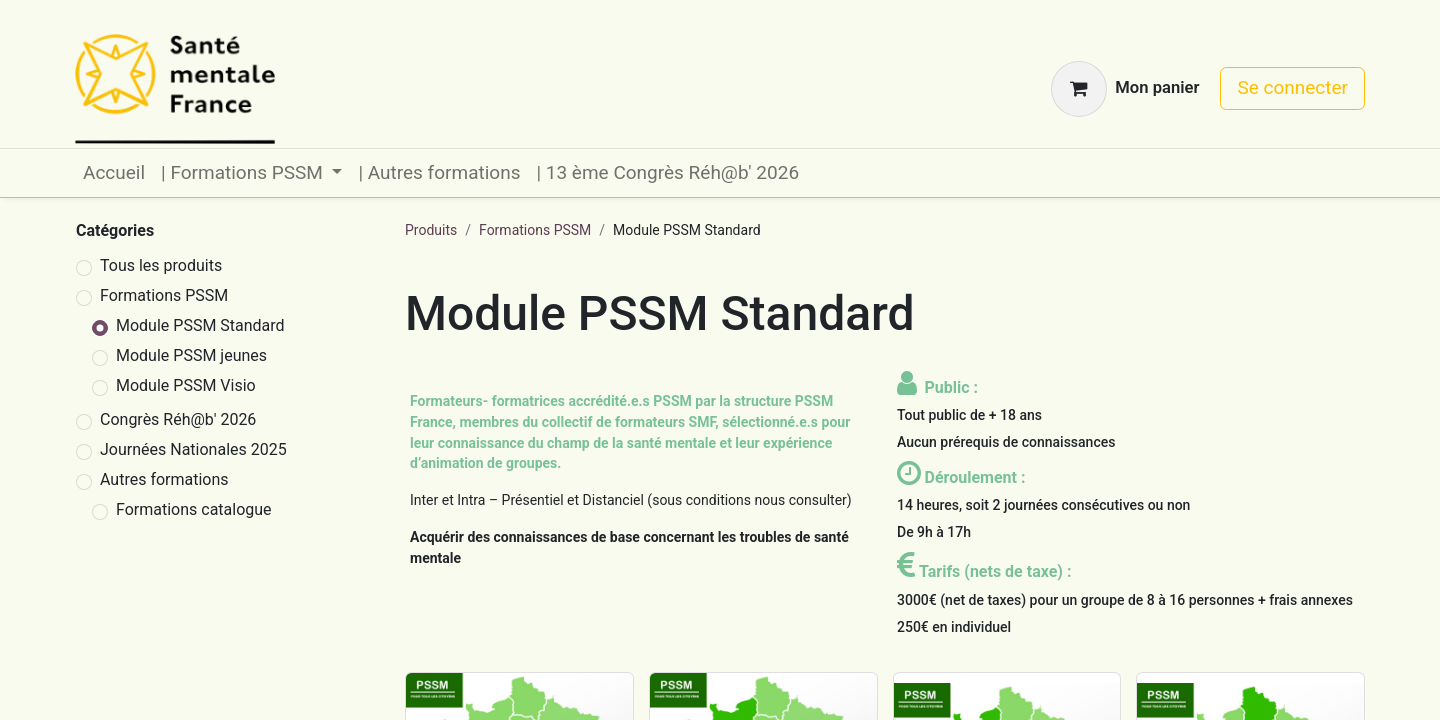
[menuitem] (114, 173)
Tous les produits (161, 265)
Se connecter (1292, 87)
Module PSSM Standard (200, 325)
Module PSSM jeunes (191, 355)
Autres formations (164, 479)
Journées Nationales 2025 (193, 449)
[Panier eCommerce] (1125, 89)
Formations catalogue (194, 509)
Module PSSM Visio (186, 385)
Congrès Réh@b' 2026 (178, 419)
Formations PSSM (164, 295)
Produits (431, 230)
